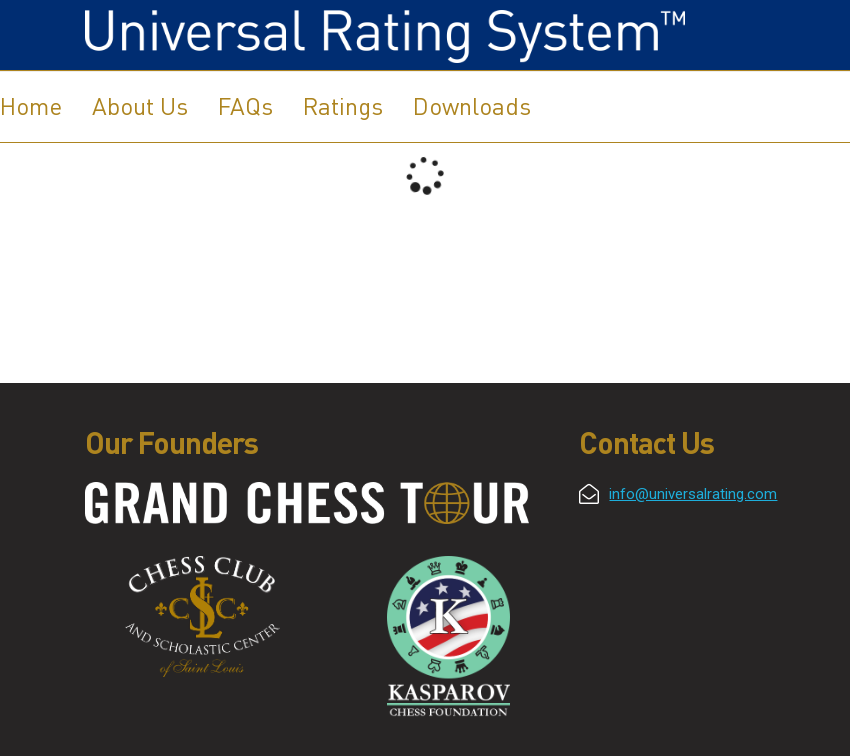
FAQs (245, 105)
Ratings (343, 105)
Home (31, 105)
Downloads (472, 105)
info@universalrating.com (693, 494)
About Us (140, 105)
